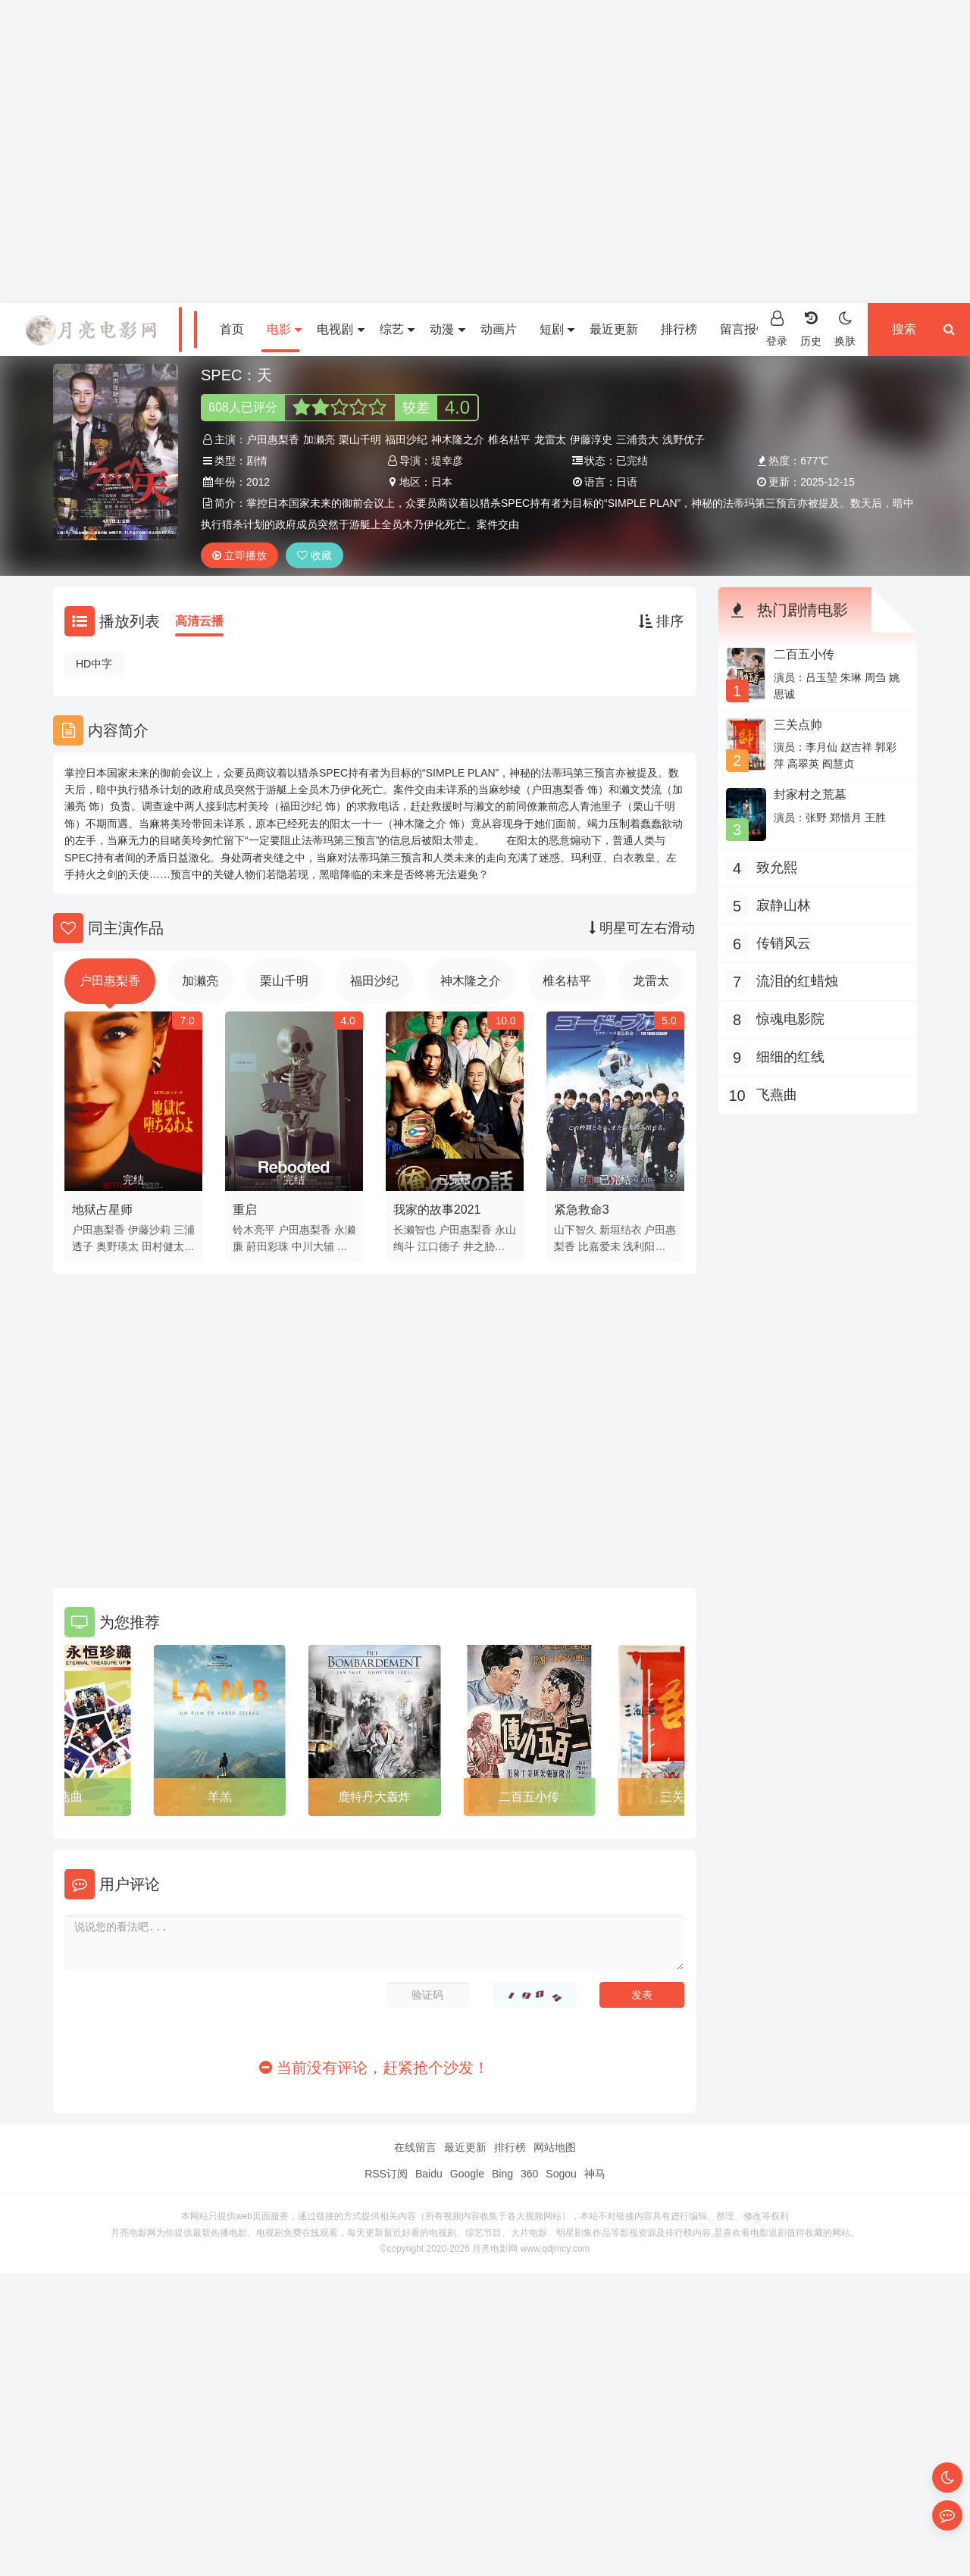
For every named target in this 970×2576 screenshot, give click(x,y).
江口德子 (439, 1246)
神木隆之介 (457, 439)
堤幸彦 (447, 461)
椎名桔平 (509, 439)
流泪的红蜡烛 (797, 981)
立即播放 (239, 555)
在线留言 (415, 2147)
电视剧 (340, 329)
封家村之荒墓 (810, 794)
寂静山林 (783, 905)
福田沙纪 (406, 439)
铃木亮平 (254, 1230)
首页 (232, 329)
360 (529, 2174)
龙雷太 (550, 439)
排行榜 (679, 329)
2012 (258, 482)
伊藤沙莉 (149, 1230)
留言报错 (744, 329)
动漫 (447, 329)
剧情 (257, 461)
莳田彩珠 (267, 1246)
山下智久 (575, 1230)
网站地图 (555, 2147)
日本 (441, 482)
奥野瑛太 (117, 1246)
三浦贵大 (637, 439)
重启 (245, 1209)
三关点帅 (798, 724)
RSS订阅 (386, 2174)
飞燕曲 (64, 1796)
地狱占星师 (102, 1209)
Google (467, 2174)
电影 (284, 329)
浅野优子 (683, 439)
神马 (594, 2174)
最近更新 (614, 329)
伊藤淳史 (591, 439)
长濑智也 (414, 1230)
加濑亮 (319, 439)
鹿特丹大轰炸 (374, 1796)
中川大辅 (313, 1246)
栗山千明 (360, 439)
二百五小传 (529, 1796)
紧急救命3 (581, 1209)
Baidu (429, 2174)
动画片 (498, 329)
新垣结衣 (620, 1230)
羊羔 (220, 1796)
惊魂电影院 (790, 1019)
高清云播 (199, 620)
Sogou (561, 2174)
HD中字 (94, 664)
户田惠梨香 (272, 439)
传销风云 (783, 943)
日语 (626, 482)
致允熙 (776, 867)
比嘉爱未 (599, 1246)
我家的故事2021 (437, 1209)
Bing (502, 2174)
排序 (661, 621)
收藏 (314, 555)
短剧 (557, 329)
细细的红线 (790, 1056)
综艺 (397, 329)
